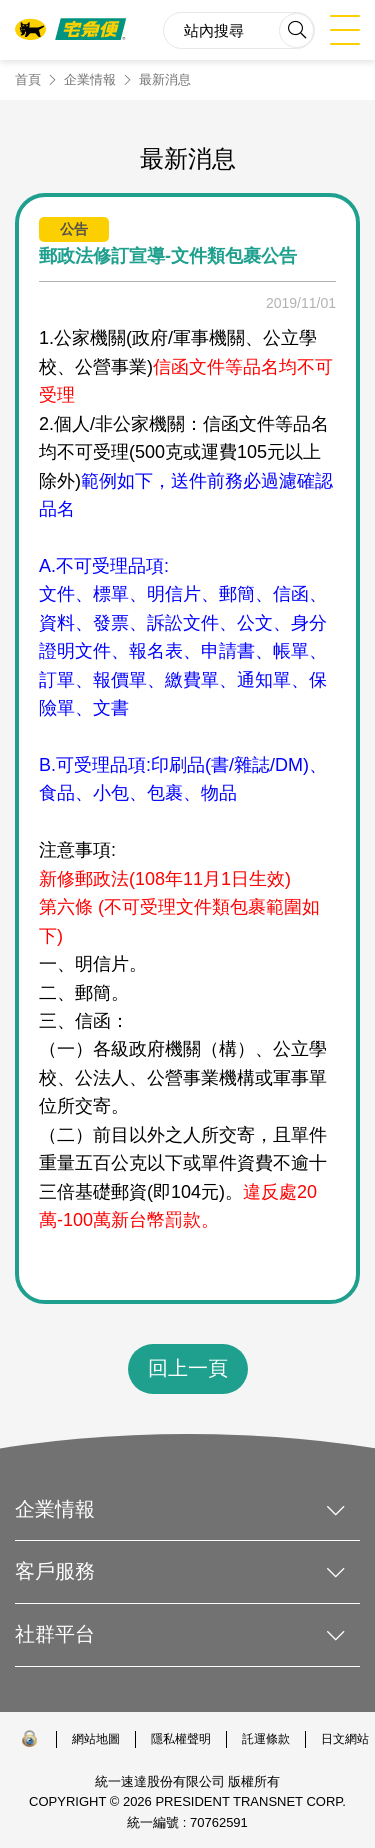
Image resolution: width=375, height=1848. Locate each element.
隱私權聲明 (181, 1739)
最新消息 (165, 79)
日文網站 (345, 1739)
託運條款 (266, 1739)
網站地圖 (96, 1739)
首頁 (28, 79)
